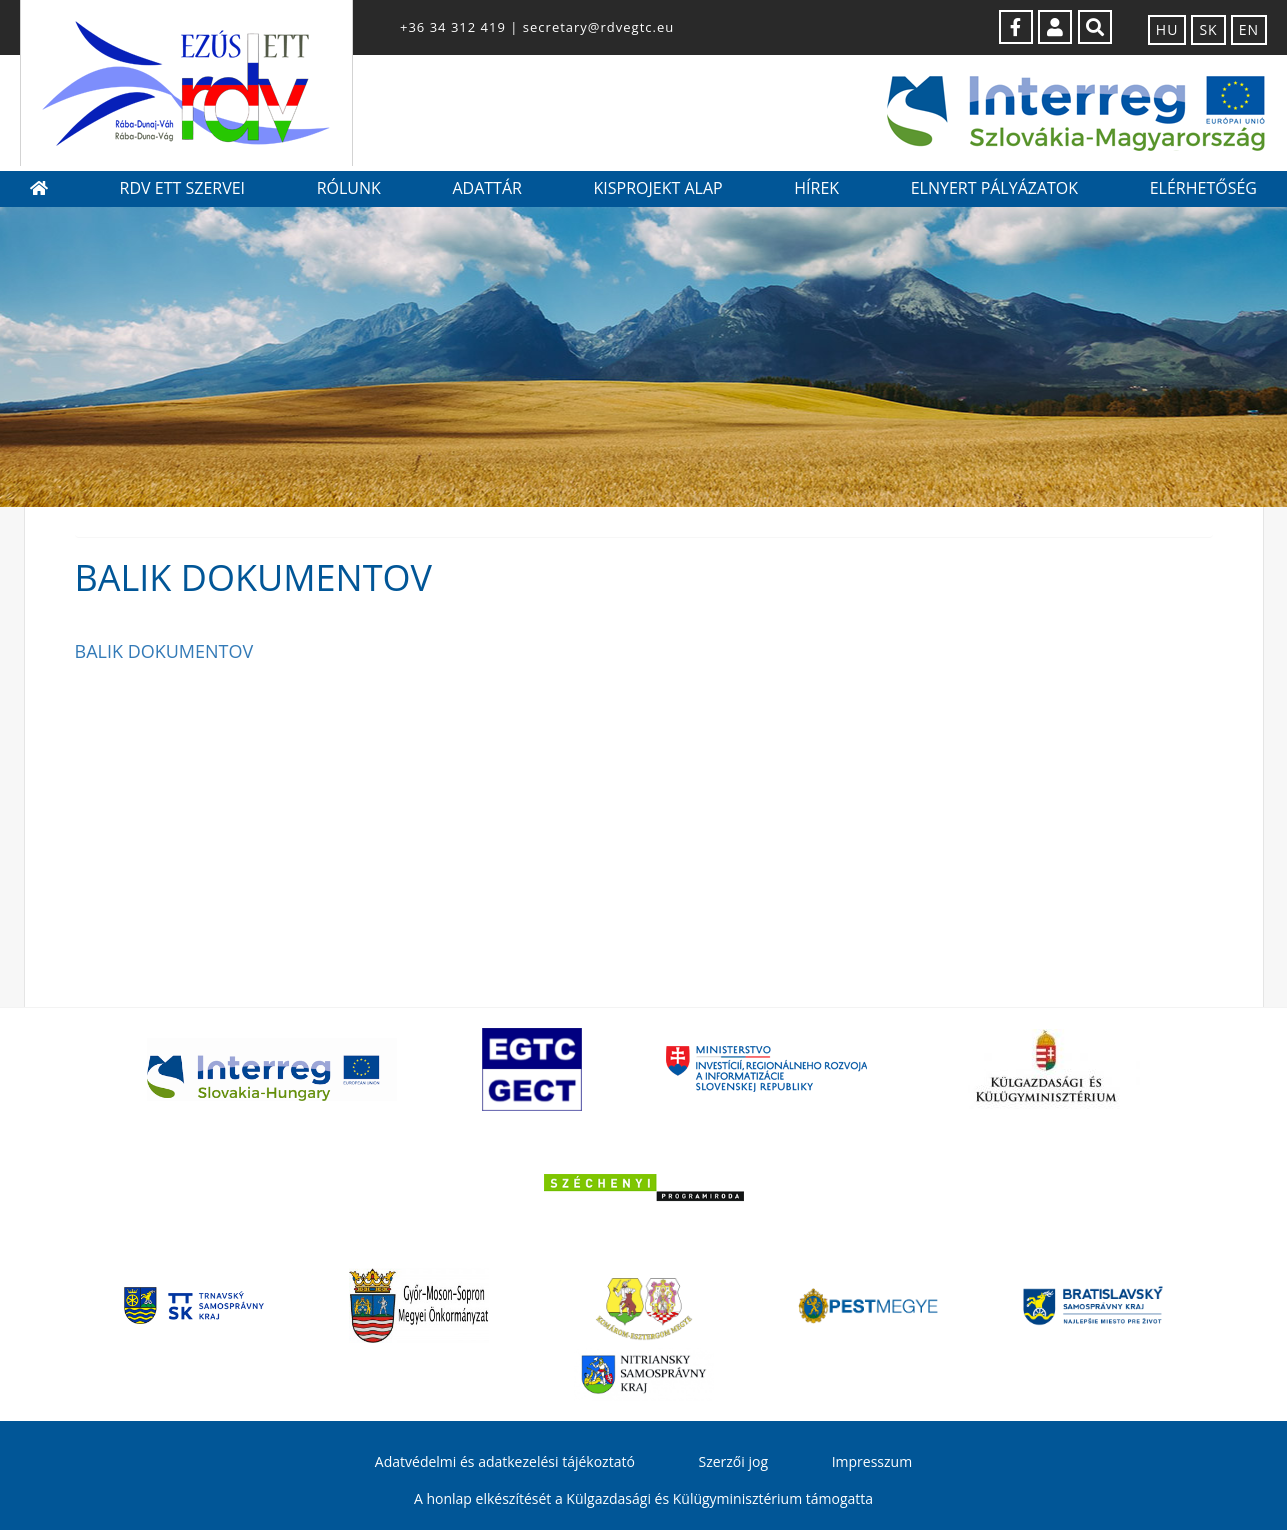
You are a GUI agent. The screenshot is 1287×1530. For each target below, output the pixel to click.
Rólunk (349, 188)
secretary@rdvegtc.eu (598, 27)
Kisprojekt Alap (657, 188)
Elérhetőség (1203, 188)
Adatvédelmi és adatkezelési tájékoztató (505, 1461)
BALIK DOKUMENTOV (164, 651)
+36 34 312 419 (453, 27)
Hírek (816, 188)
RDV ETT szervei (182, 188)
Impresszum (872, 1461)
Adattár (486, 188)
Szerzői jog (733, 1461)
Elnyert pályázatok (994, 188)
